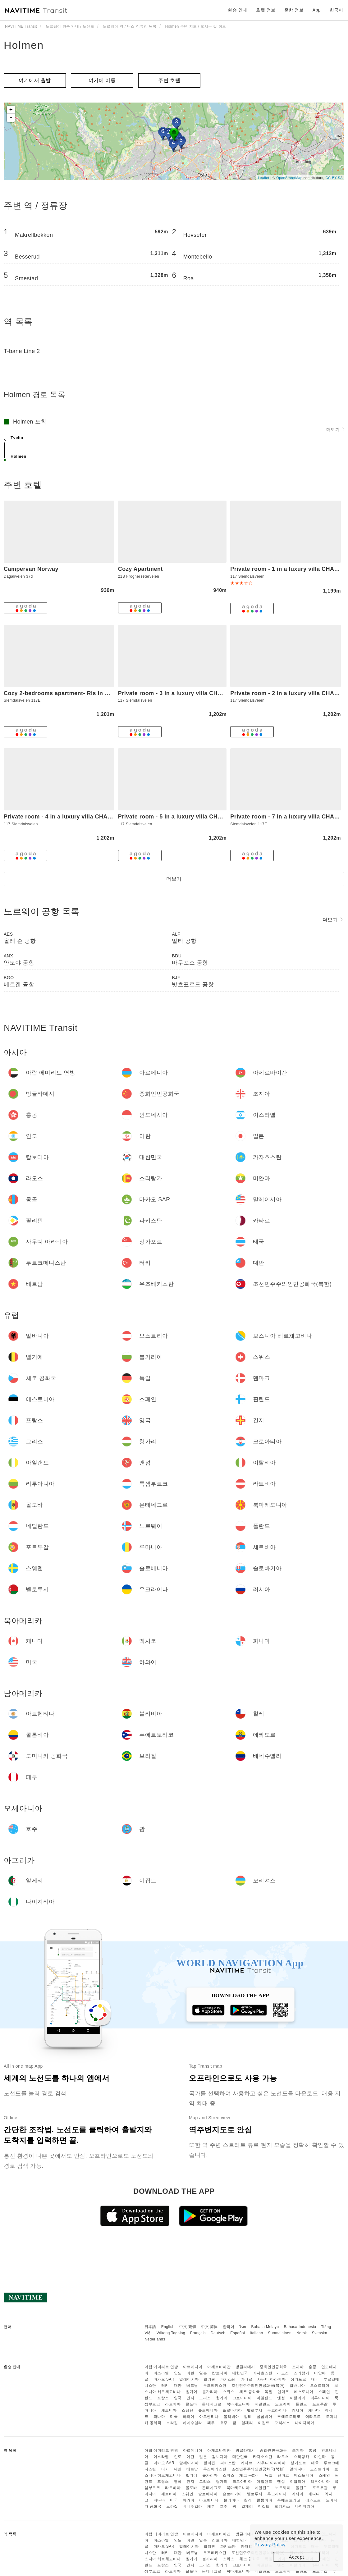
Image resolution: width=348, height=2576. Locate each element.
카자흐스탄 (262, 2373)
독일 (268, 2392)
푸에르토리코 (288, 2416)
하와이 (189, 2416)
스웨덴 (188, 2410)
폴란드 (301, 2404)
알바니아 (297, 2385)
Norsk (301, 2333)
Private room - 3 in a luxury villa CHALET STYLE (186, 693)
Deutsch (218, 2333)
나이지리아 (304, 2423)
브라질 (172, 2423)
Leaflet (263, 178)
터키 (165, 2385)
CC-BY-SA (334, 178)
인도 (178, 2373)
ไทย (242, 2327)
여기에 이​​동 (102, 80)
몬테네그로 (212, 2404)
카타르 (247, 2379)
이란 (190, 2373)
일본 (203, 2373)
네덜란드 (262, 2404)
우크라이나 (277, 2410)
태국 (315, 2379)
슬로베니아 (208, 2410)
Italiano (256, 2333)
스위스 (229, 2392)
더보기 (335, 429)
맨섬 (281, 2398)
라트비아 (173, 2404)
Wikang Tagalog (171, 2333)
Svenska (319, 2333)
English (168, 2327)
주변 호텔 (169, 80)
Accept (296, 2557)
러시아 (298, 2410)
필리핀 (209, 2379)
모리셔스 (282, 2423)
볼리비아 (231, 2416)
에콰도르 (313, 2416)
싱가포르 (298, 2379)
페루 (211, 2423)
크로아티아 (242, 2398)
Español (237, 2333)
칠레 (248, 2416)
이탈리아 (297, 2398)
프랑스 (163, 2398)
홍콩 (312, 2367)
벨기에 (192, 2392)
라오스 (283, 2373)
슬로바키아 (232, 2410)
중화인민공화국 (273, 2367)
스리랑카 (301, 2373)
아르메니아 (193, 2367)
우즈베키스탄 (215, 2385)
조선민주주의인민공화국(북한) (258, 2385)
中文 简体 (209, 2327)
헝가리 (222, 2398)
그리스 (205, 2398)
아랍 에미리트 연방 (161, 2367)
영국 (178, 2398)
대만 (178, 2385)
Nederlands (154, 2339)
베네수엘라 (192, 2423)
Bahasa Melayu (265, 2327)
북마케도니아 (238, 2404)
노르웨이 (283, 2404)
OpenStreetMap (289, 178)
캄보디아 (219, 2373)
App (317, 9)
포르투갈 (320, 2404)
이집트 (264, 2423)
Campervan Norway (31, 569)
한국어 (229, 2327)
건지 (190, 2398)
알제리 (247, 2423)
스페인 (324, 2392)
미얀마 (320, 2373)
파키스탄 (228, 2379)
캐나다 (314, 2410)
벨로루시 (255, 2410)
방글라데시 (245, 2367)
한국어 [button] (336, 9)
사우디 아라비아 (271, 2379)
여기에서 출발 (35, 80)
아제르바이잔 (219, 2367)
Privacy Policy (270, 2544)
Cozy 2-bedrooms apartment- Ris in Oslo (61, 693)
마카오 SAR (164, 2379)
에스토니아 (304, 2392)
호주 (224, 2423)
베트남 (192, 2385)
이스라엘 (161, 2373)
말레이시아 (189, 2379)
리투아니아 (320, 2398)
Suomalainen (280, 2333)
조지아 (298, 2367)
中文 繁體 (187, 2327)
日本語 (150, 2327)
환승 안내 (237, 9)
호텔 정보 (265, 9)
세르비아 (169, 2410)
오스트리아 (320, 2385)
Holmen (24, 45)
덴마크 (283, 2392)
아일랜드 (264, 2398)
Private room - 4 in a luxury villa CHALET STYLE (71, 817)
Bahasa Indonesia (300, 2327)
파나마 (159, 2416)
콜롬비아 (264, 2416)
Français (198, 2333)
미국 (174, 2416)
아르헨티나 (209, 2416)
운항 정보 (294, 9)
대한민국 (240, 2373)
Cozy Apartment (140, 569)
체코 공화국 (249, 2392)
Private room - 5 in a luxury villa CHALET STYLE (186, 817)
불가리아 (210, 2392)
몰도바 (191, 2404)
